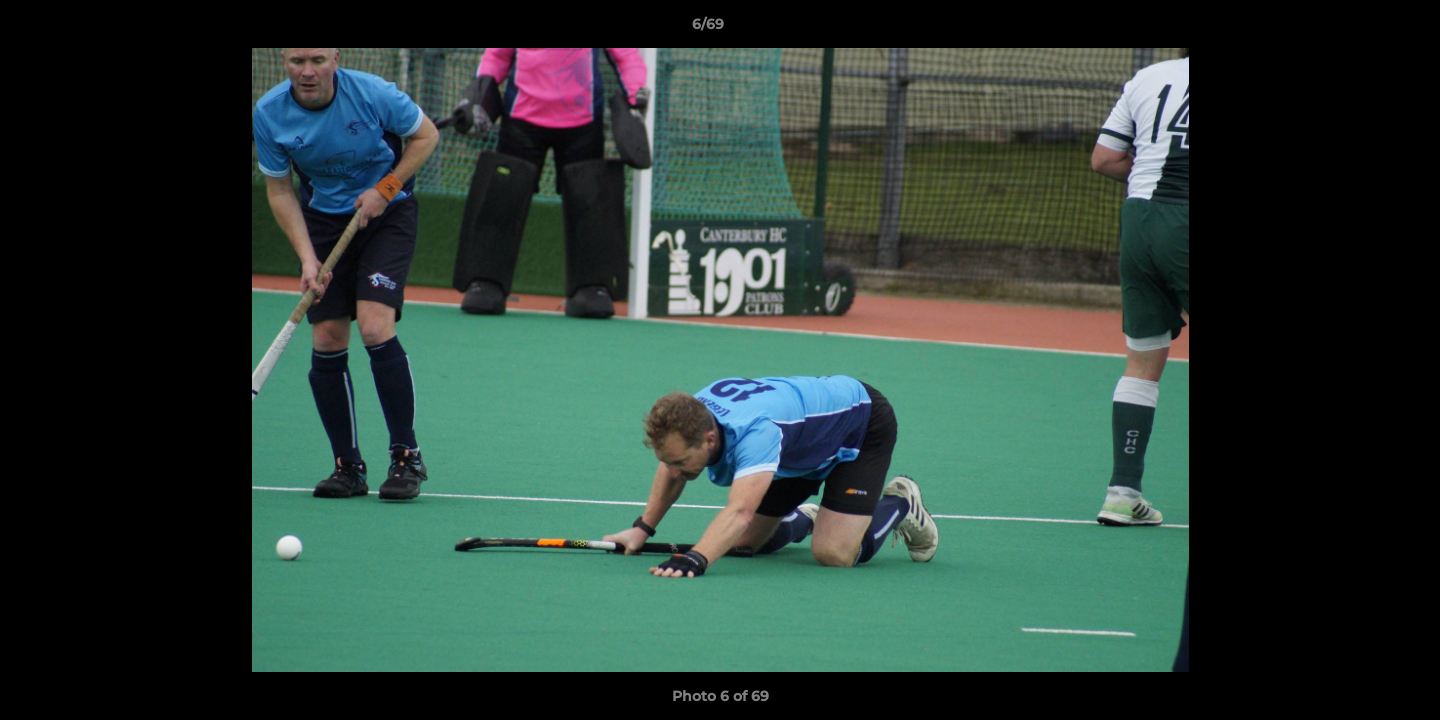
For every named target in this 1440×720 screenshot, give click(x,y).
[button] (1356, 29)
